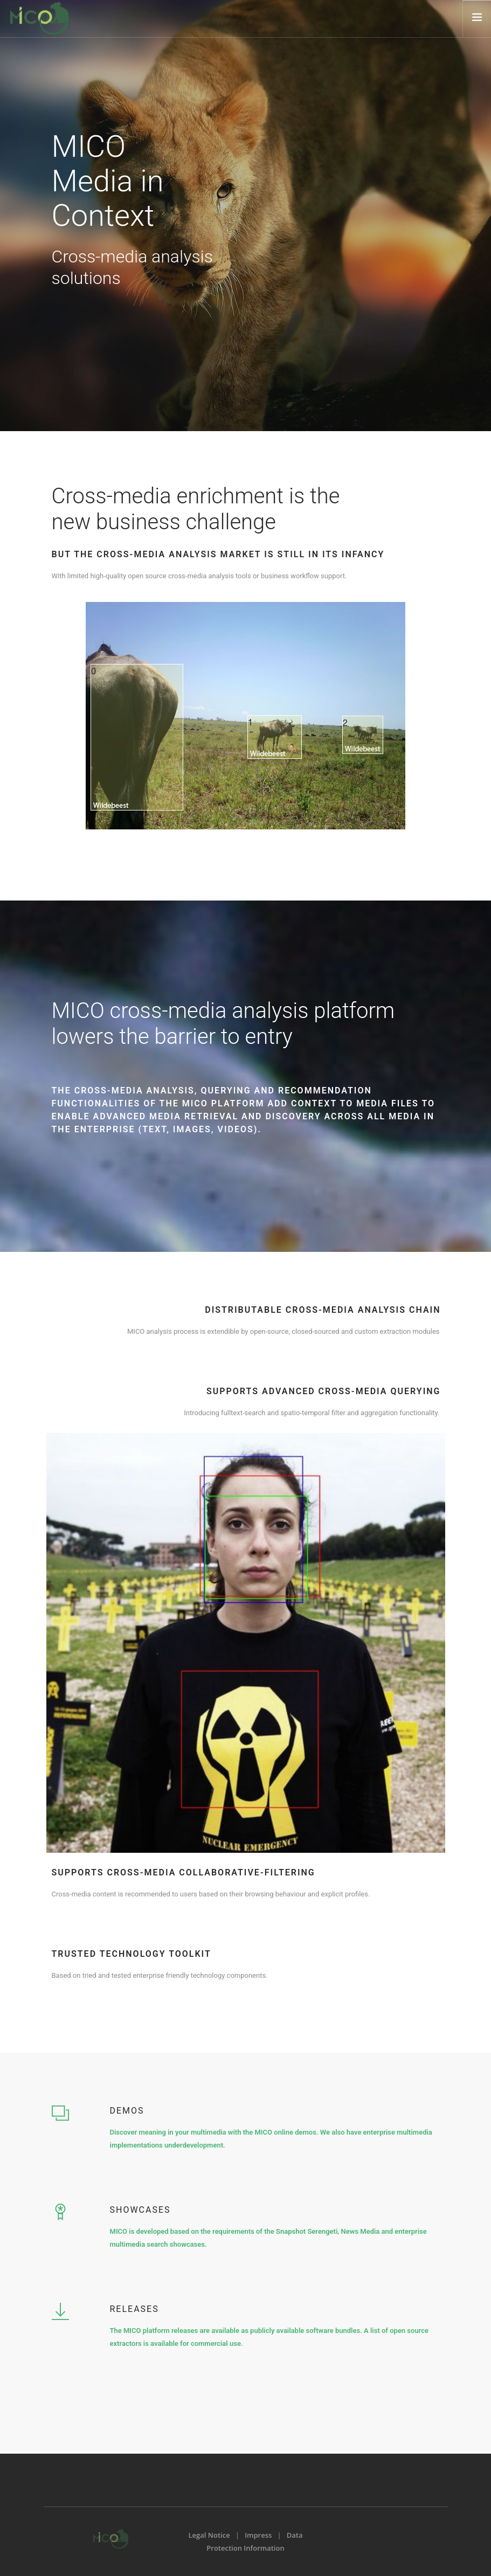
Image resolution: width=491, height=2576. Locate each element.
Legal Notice (209, 2535)
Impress (258, 2535)
